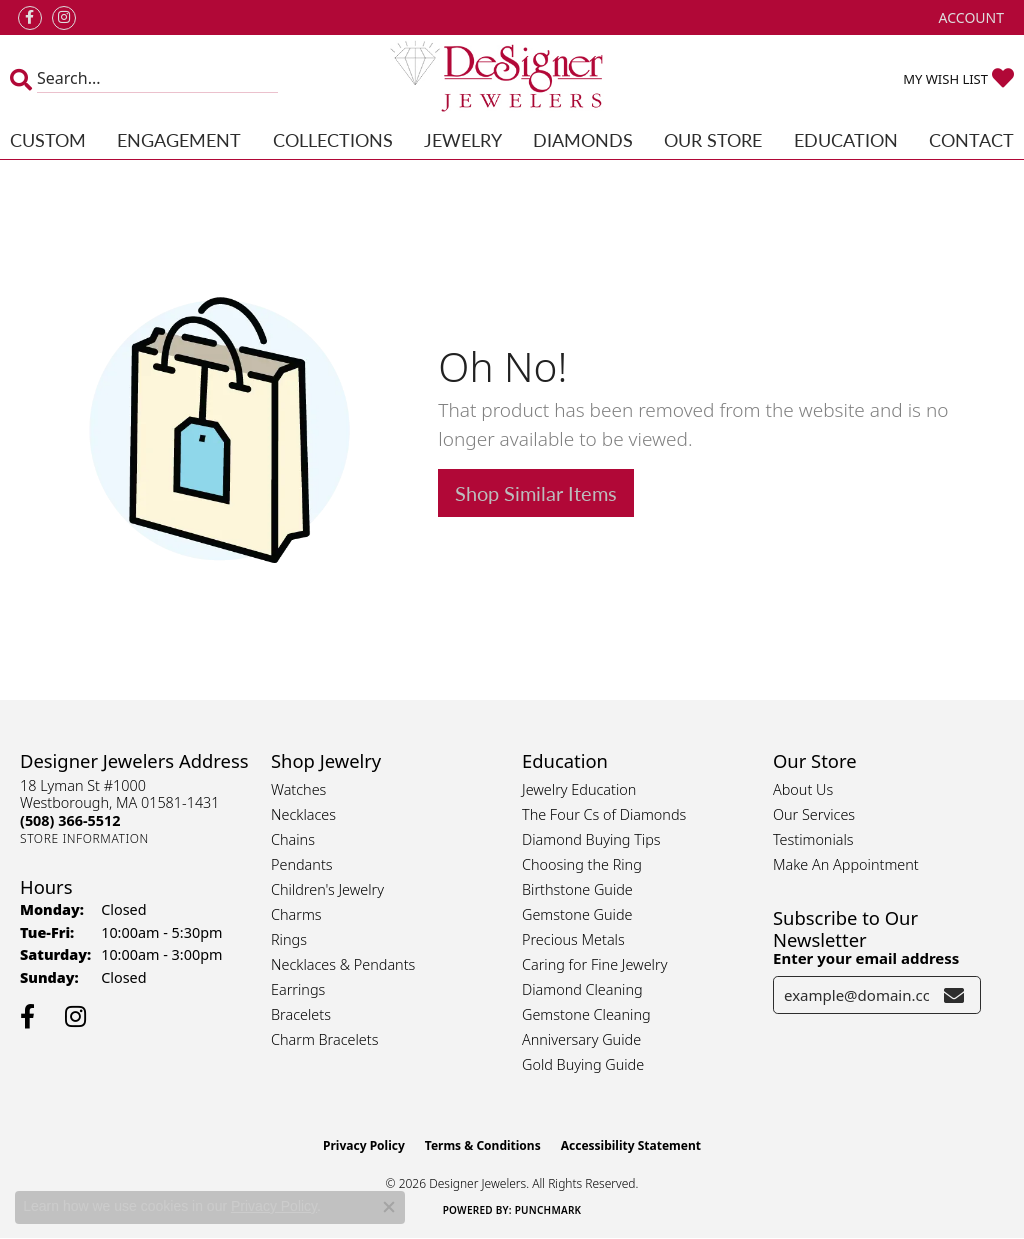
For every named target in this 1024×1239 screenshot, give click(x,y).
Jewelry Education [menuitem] (579, 789)
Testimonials (813, 839)
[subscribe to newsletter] (954, 995)
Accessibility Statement (631, 1145)
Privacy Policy (364, 1145)
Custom (48, 139)
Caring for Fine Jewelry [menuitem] (594, 964)
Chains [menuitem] (293, 839)
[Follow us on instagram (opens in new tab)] (64, 18)
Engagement (179, 139)
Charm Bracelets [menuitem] (324, 1039)
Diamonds (583, 139)
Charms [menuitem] (296, 914)
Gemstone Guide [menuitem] (577, 914)
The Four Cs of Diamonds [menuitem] (604, 814)
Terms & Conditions (483, 1145)
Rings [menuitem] (289, 939)
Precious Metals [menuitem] (573, 939)
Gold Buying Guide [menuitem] (583, 1064)
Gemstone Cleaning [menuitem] (586, 1014)
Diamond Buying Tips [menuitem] (591, 839)
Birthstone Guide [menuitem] (577, 889)
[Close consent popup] (389, 1207)
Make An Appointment (846, 864)
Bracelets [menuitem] (301, 1014)
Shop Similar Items (536, 493)
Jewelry (463, 139)
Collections (333, 139)
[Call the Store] (70, 820)
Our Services (814, 814)
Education (846, 139)
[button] (969, 17)
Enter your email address (866, 958)
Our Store (713, 139)
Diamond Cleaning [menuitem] (582, 989)
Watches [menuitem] (298, 789)
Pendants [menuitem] (302, 864)
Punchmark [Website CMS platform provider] (548, 1210)
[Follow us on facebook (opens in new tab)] (30, 18)
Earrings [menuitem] (298, 989)
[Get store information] (84, 838)
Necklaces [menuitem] (303, 814)
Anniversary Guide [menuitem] (581, 1039)
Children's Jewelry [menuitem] (327, 889)
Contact (971, 139)
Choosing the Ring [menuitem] (582, 864)
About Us (803, 789)
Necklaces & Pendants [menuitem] (343, 964)
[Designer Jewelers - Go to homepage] (512, 78)
